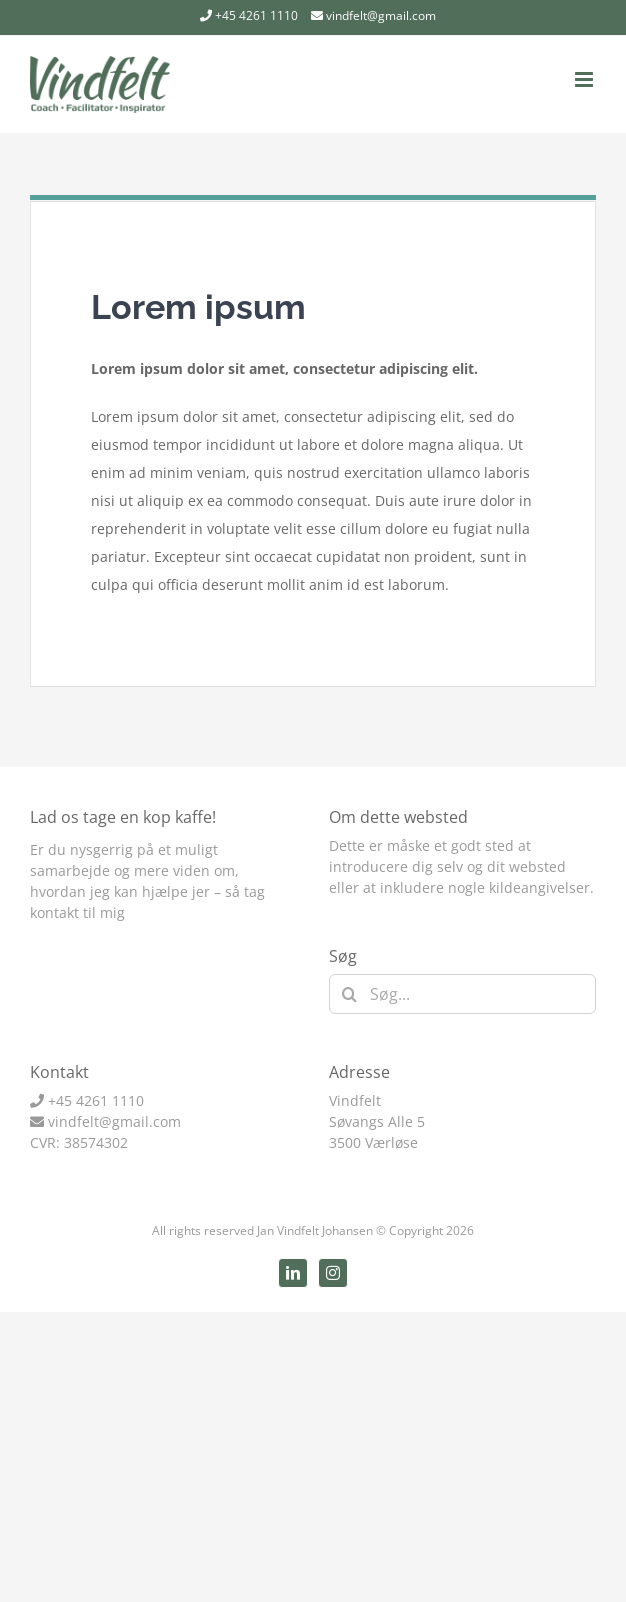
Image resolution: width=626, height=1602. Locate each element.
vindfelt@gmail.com (381, 15)
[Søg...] (462, 994)
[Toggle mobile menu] (585, 79)
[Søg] (349, 994)
